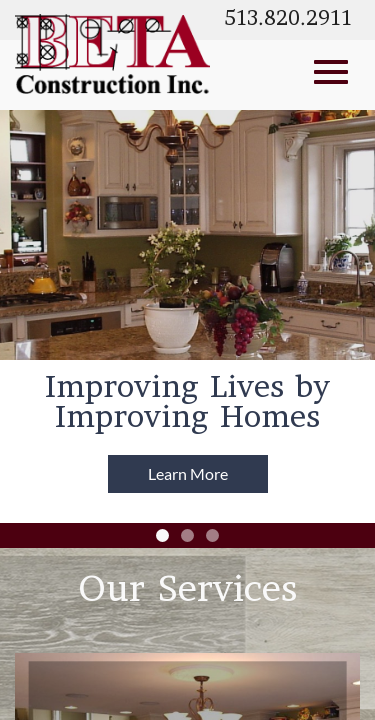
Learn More (188, 473)
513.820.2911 (288, 20)
